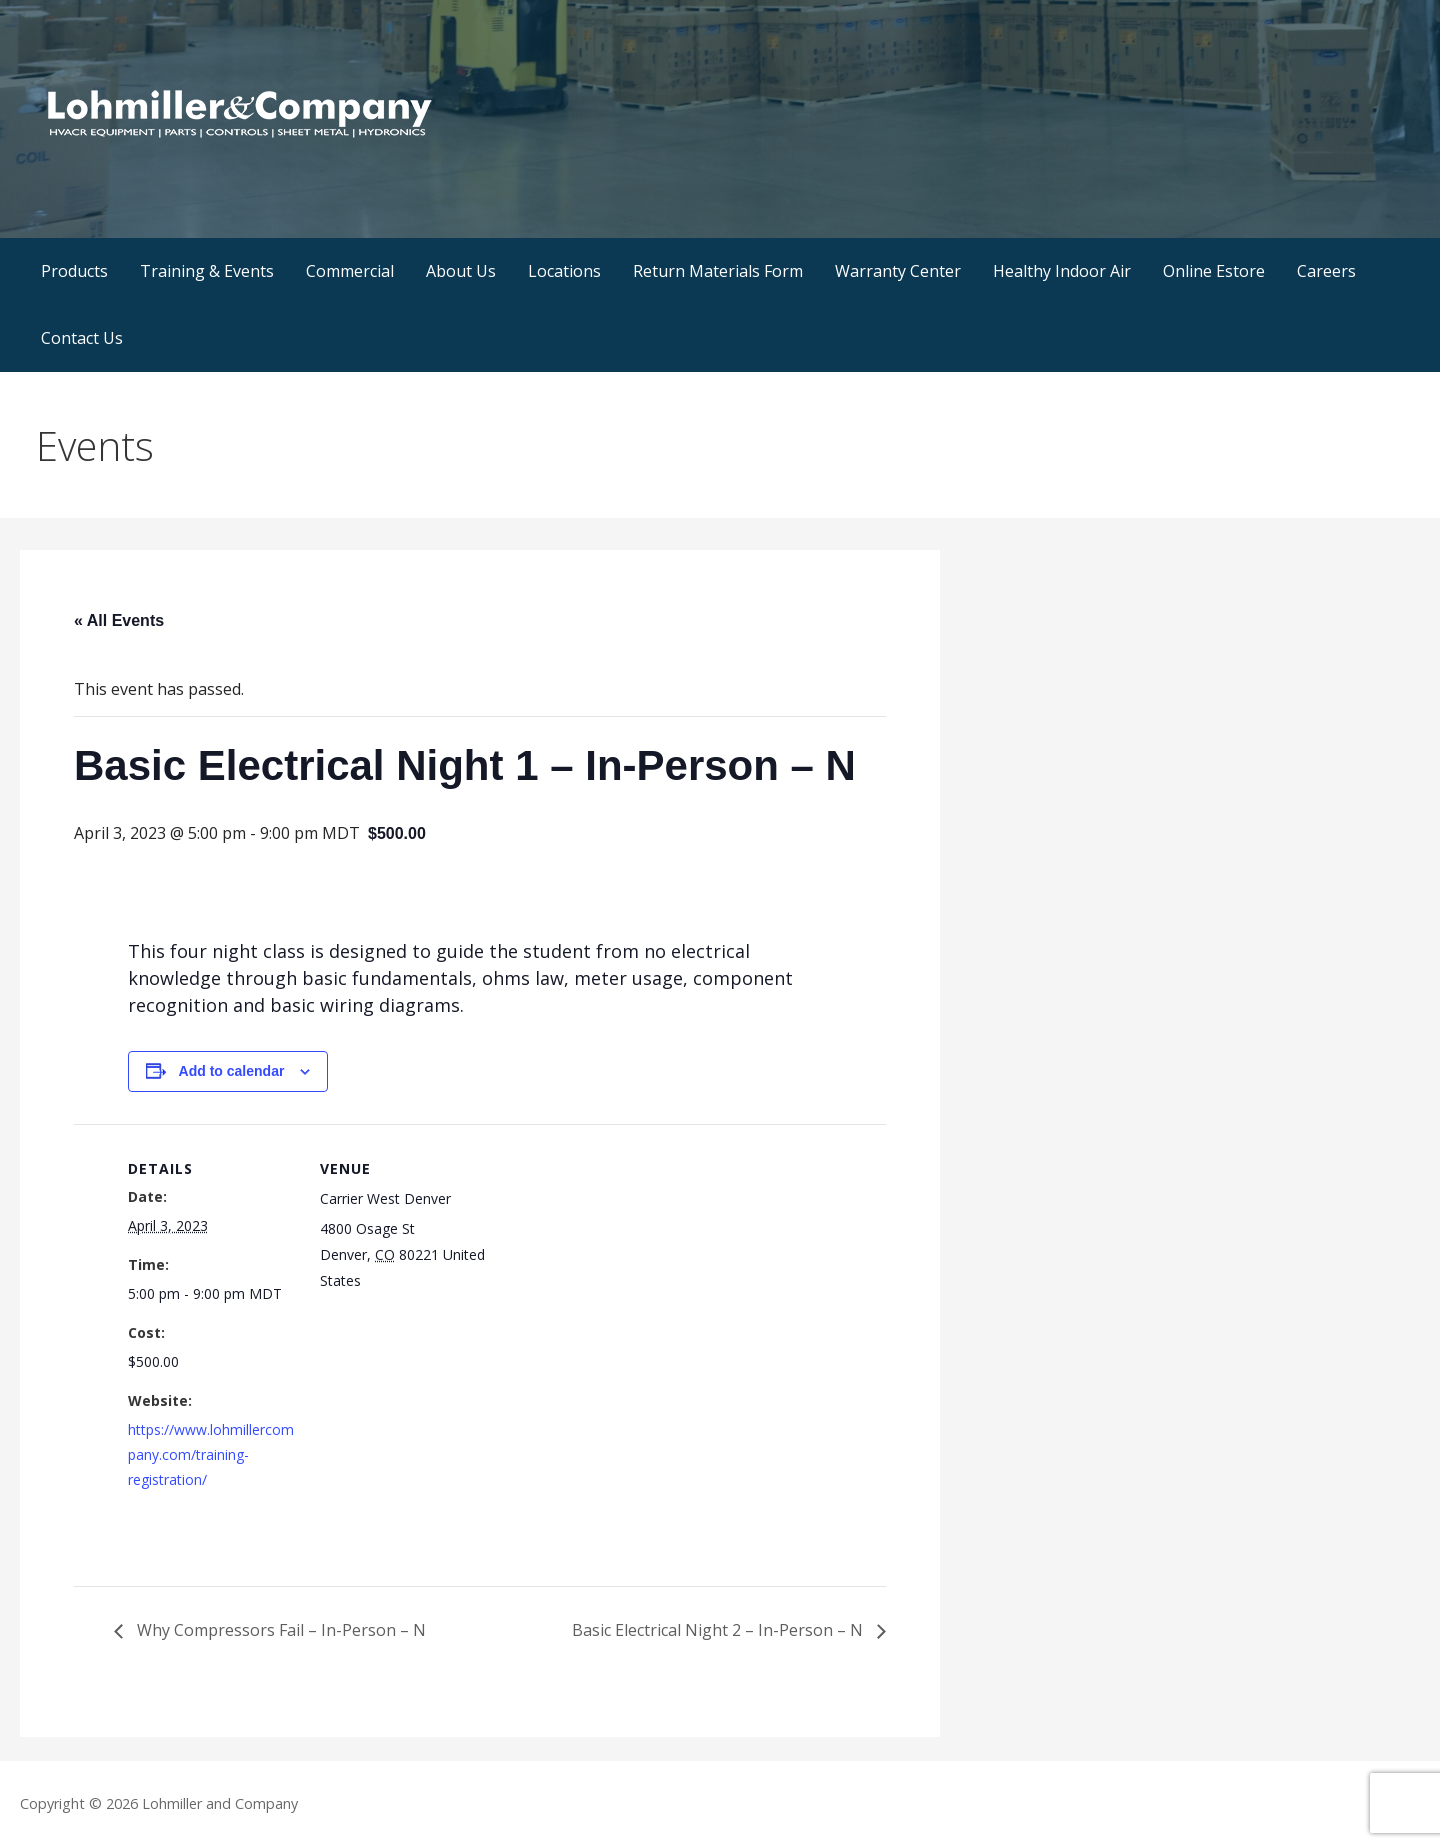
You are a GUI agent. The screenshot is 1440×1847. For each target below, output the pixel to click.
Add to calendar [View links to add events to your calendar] (232, 1071)
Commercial (350, 271)
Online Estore (1214, 271)
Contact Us (82, 338)
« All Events (119, 620)
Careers (1326, 271)
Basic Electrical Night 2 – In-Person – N (719, 1630)
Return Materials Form (718, 271)
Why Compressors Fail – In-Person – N (279, 1630)
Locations (564, 271)
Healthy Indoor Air (1062, 271)
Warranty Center (898, 271)
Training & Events (207, 271)
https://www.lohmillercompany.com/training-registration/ (211, 1454)
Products (74, 271)
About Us (461, 271)
